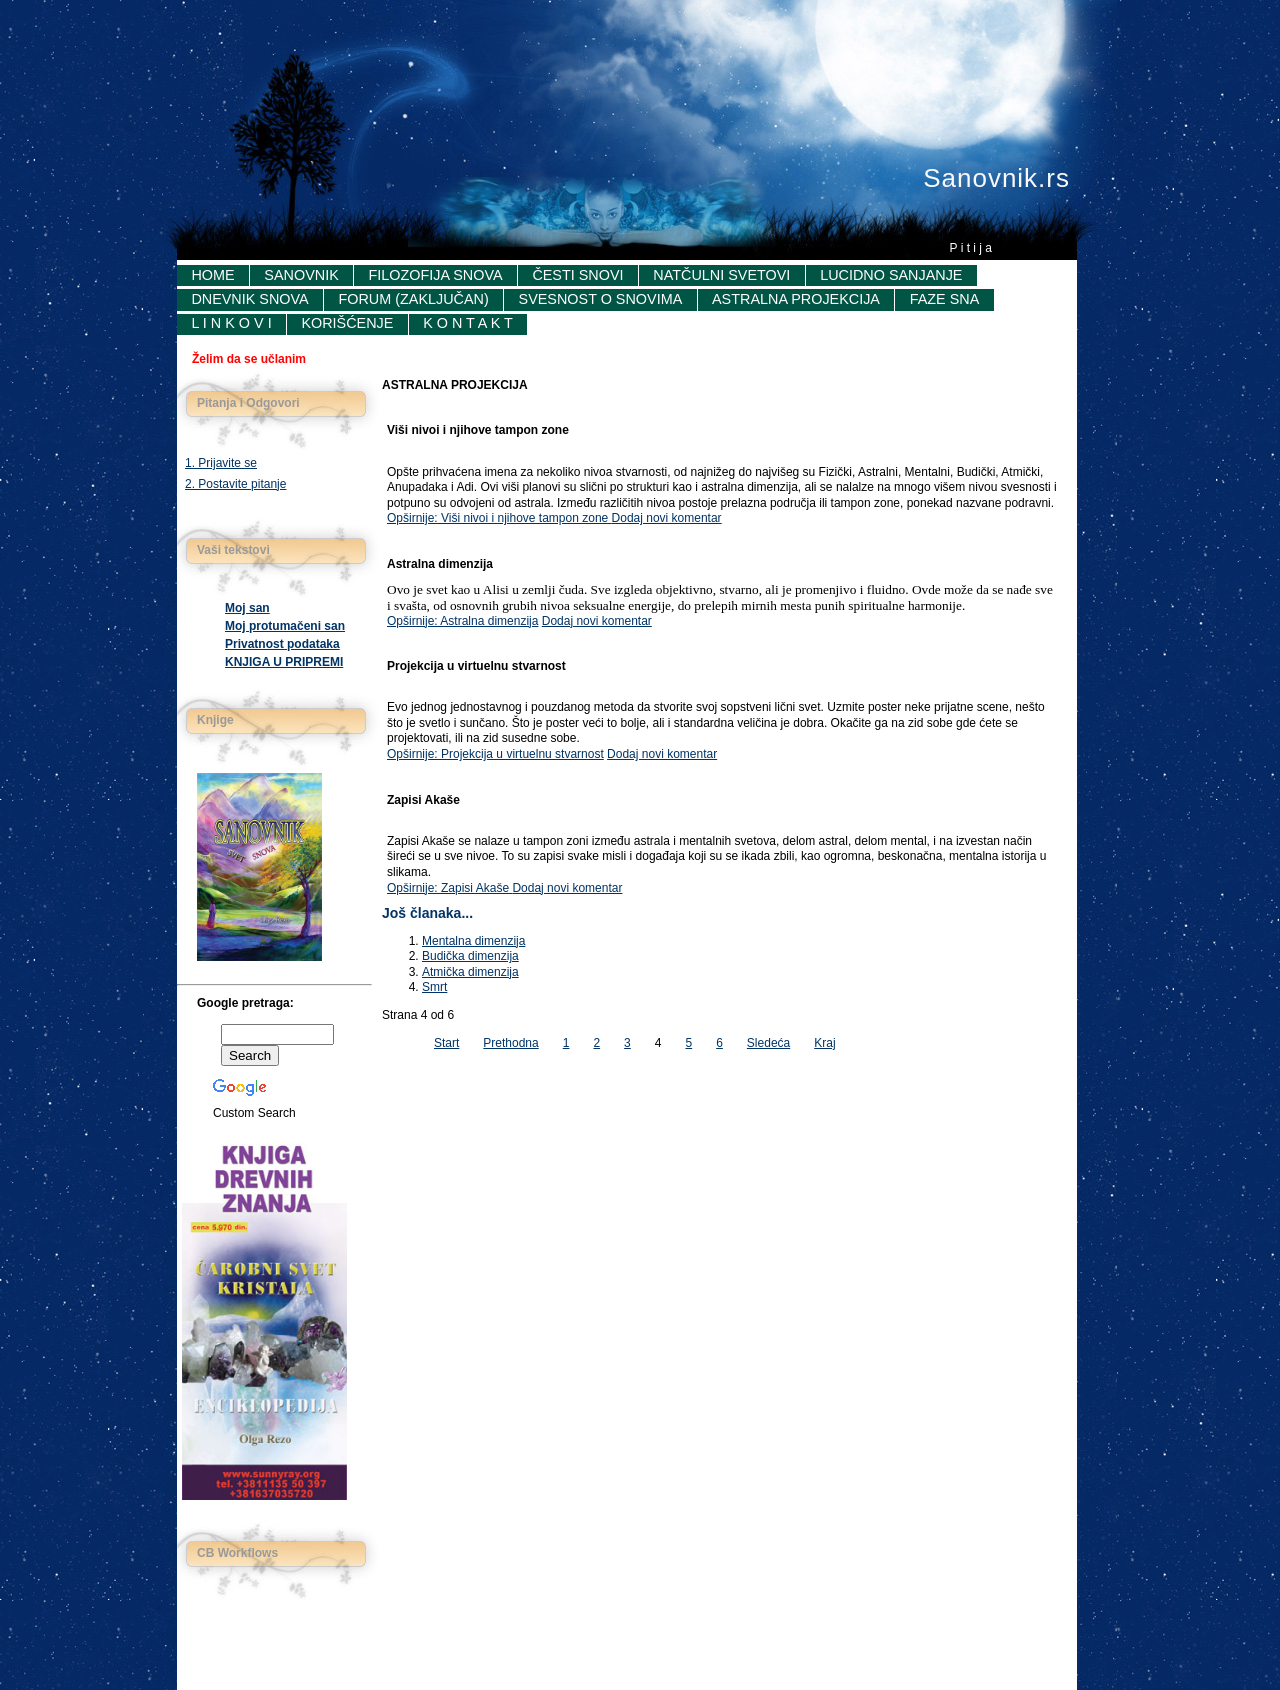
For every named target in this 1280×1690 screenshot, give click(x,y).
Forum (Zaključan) (413, 299)
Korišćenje (347, 323)
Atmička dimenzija (470, 972)
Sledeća (768, 1043)
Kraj (824, 1043)
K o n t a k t (468, 323)
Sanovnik (301, 275)
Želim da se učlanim (249, 359)
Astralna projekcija (796, 299)
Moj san (247, 608)
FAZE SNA (945, 299)
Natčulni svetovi (721, 275)
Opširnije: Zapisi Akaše (449, 888)
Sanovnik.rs (996, 178)
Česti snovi (577, 275)
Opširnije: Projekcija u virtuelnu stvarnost (495, 754)
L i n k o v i (231, 323)
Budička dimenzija (470, 956)
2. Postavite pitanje (235, 484)
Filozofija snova (436, 275)
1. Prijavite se (221, 463)
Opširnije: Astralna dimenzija (462, 621)
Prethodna (510, 1043)
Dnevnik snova (249, 299)
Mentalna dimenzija (473, 941)
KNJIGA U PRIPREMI (284, 662)
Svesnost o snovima (601, 299)
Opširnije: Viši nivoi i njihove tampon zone (499, 518)
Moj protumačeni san (285, 626)
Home (212, 275)
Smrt (434, 987)
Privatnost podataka (282, 644)
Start (446, 1043)
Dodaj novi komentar (667, 518)
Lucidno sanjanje (891, 275)
